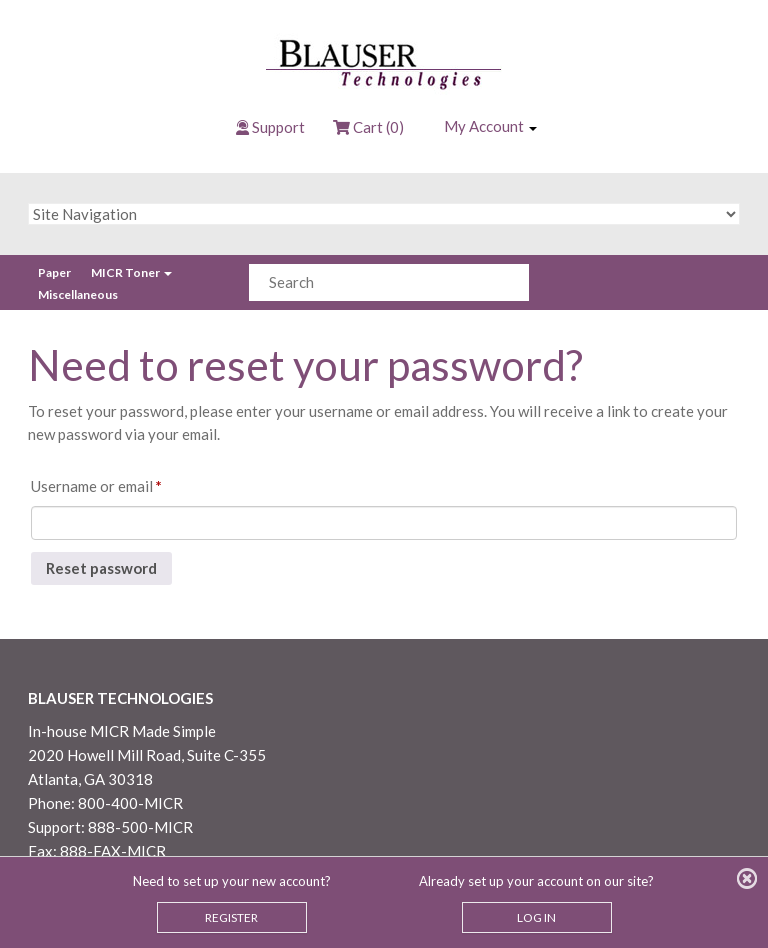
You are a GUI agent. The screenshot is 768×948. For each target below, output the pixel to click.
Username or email (126, 483)
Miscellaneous (78, 294)
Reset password (101, 568)
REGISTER (231, 917)
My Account (490, 126)
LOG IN (536, 917)
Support (278, 127)
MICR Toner (131, 272)
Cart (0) (368, 127)
